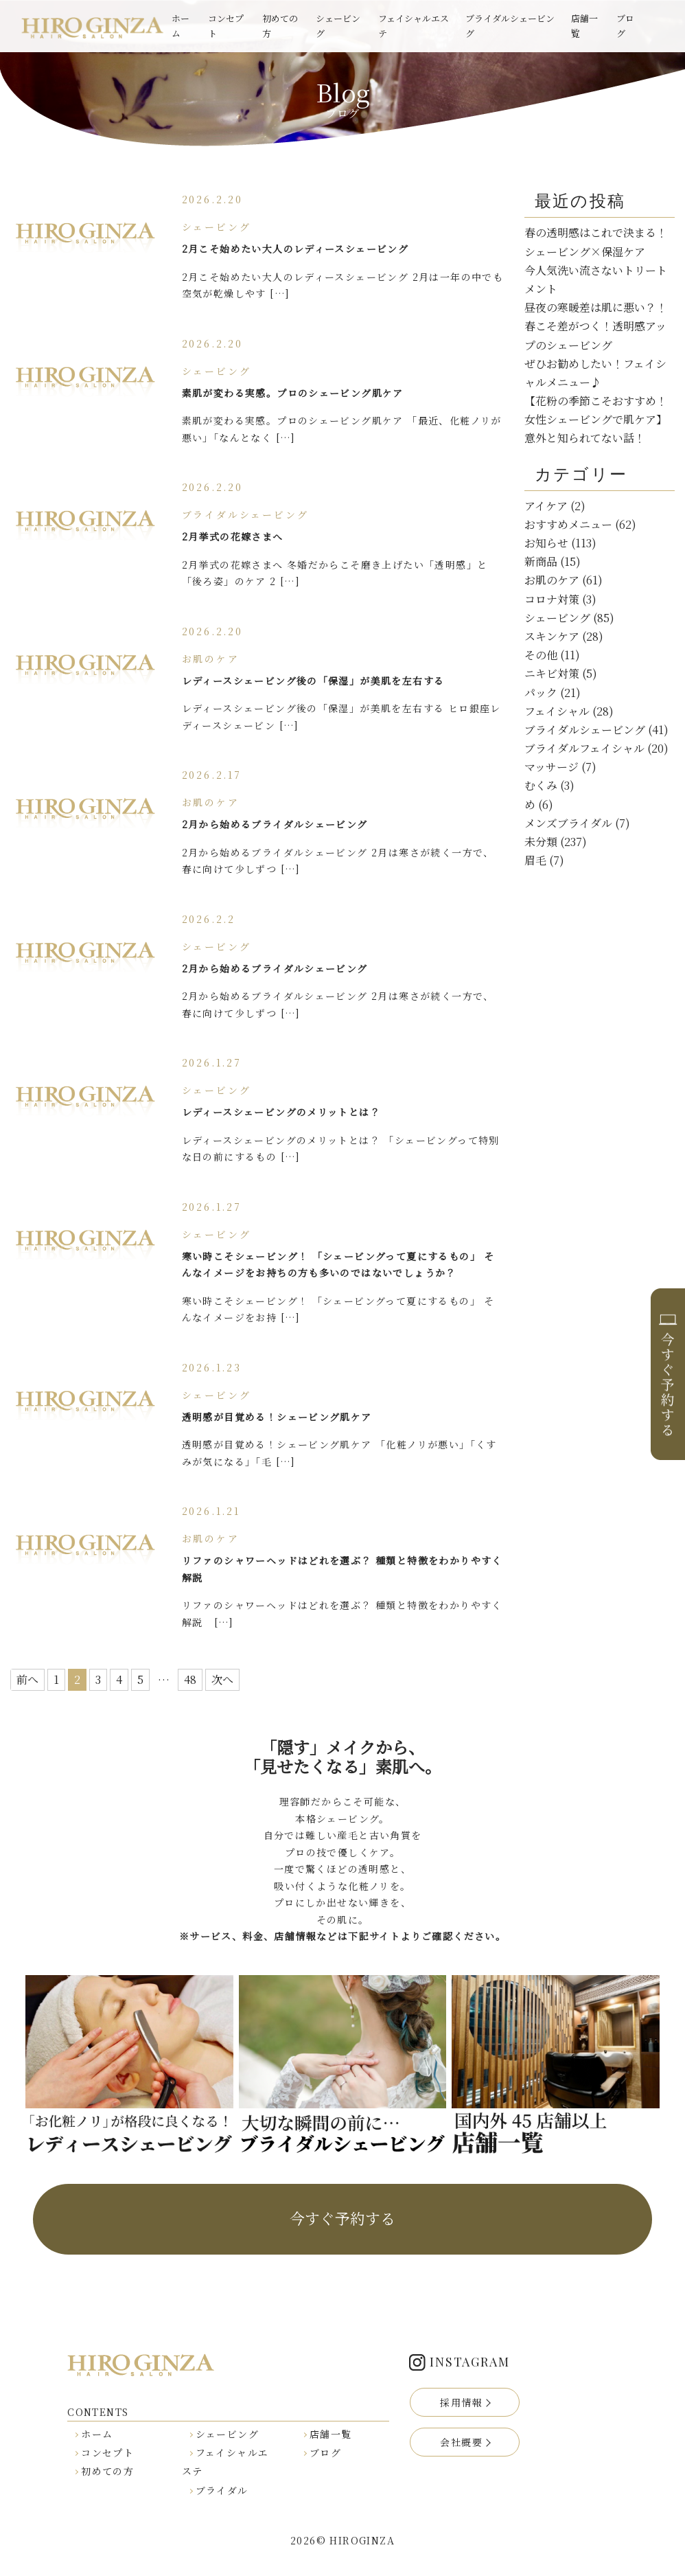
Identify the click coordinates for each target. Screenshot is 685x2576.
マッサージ (551, 767)
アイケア (546, 506)
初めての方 (280, 26)
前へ (27, 1679)
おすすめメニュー (568, 524)
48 (190, 1679)
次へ (222, 1679)
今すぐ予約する (342, 2218)
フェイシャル (557, 711)
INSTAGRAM (469, 2361)
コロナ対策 (551, 599)
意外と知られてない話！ (584, 438)
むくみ (540, 785)
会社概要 (461, 2442)
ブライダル (222, 2490)
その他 (540, 655)
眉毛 (535, 860)
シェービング (338, 26)
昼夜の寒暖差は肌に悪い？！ (595, 307)
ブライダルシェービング (510, 26)
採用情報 (461, 2402)
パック (540, 692)
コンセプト (226, 26)
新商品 (540, 561)
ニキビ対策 (551, 673)
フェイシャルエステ (413, 26)
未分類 (540, 842)
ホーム (180, 26)
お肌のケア (551, 580)
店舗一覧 (584, 26)
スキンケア (551, 636)
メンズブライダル (568, 823)
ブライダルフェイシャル (584, 748)
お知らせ (546, 543)
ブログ (625, 26)
